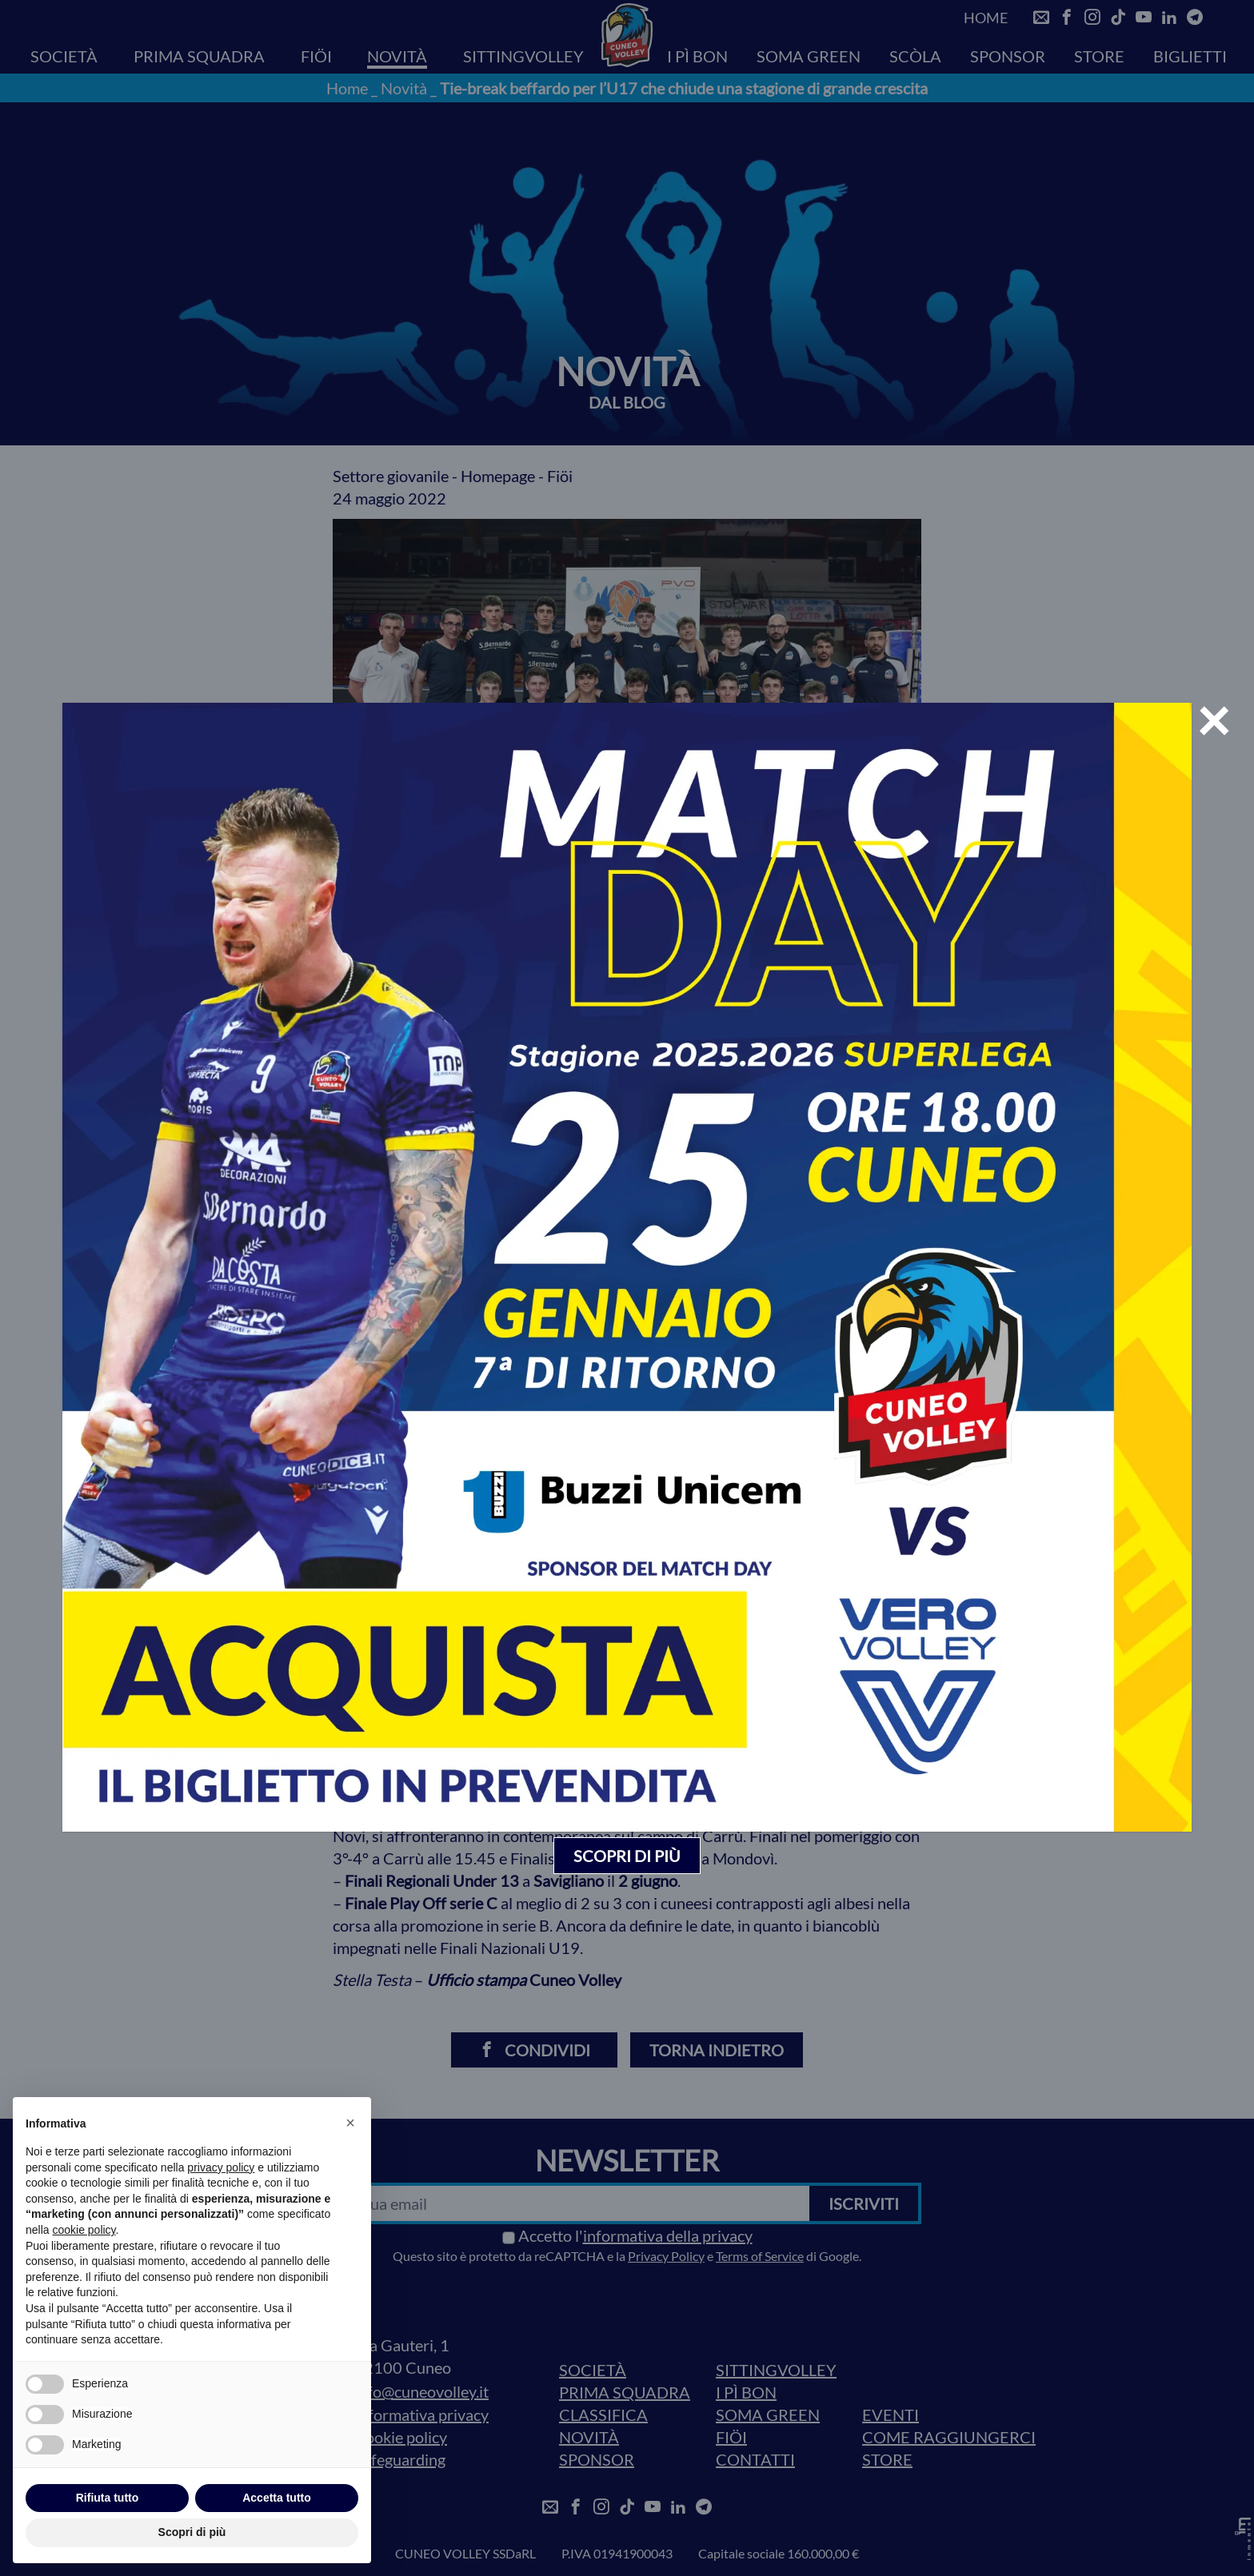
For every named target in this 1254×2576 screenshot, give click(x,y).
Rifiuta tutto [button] (107, 2497)
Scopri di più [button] (192, 2532)
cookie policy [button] (83, 2229)
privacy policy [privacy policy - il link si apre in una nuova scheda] (220, 2167)
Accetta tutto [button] (276, 2497)
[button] (350, 2122)
